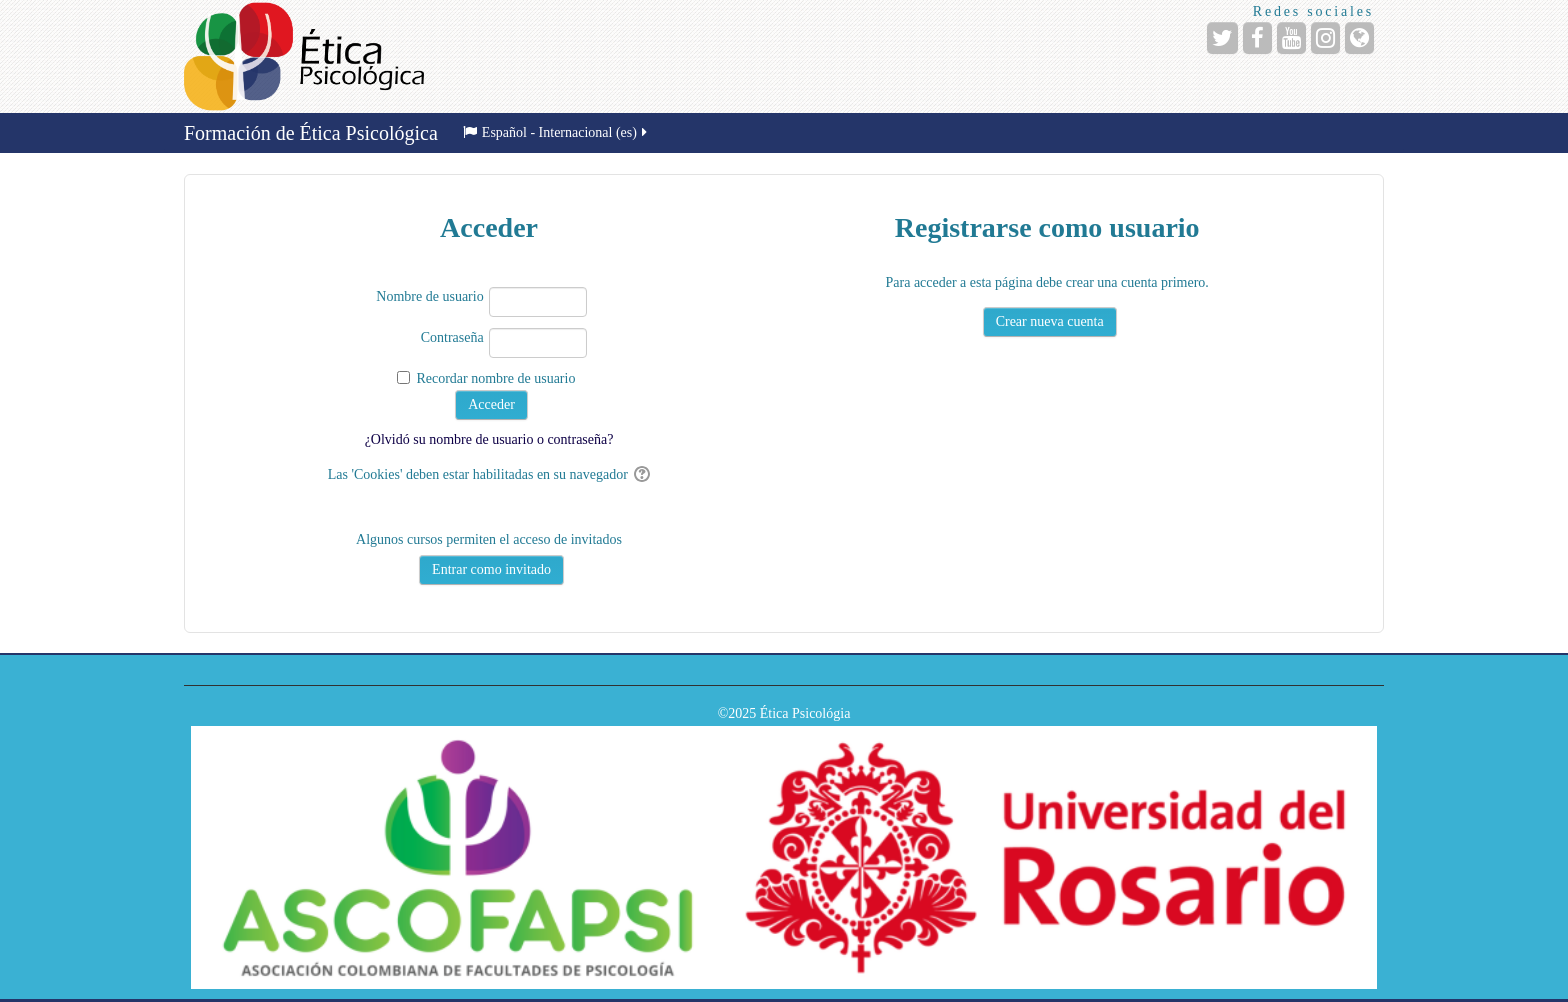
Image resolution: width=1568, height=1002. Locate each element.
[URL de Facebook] (1257, 38)
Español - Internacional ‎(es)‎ (556, 132)
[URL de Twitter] (1222, 38)
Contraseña (452, 337)
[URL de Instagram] (1325, 38)
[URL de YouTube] (1291, 38)
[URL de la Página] (1359, 38)
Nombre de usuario (429, 296)
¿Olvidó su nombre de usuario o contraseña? (489, 439)
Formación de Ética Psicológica (311, 133)
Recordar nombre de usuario (495, 378)
